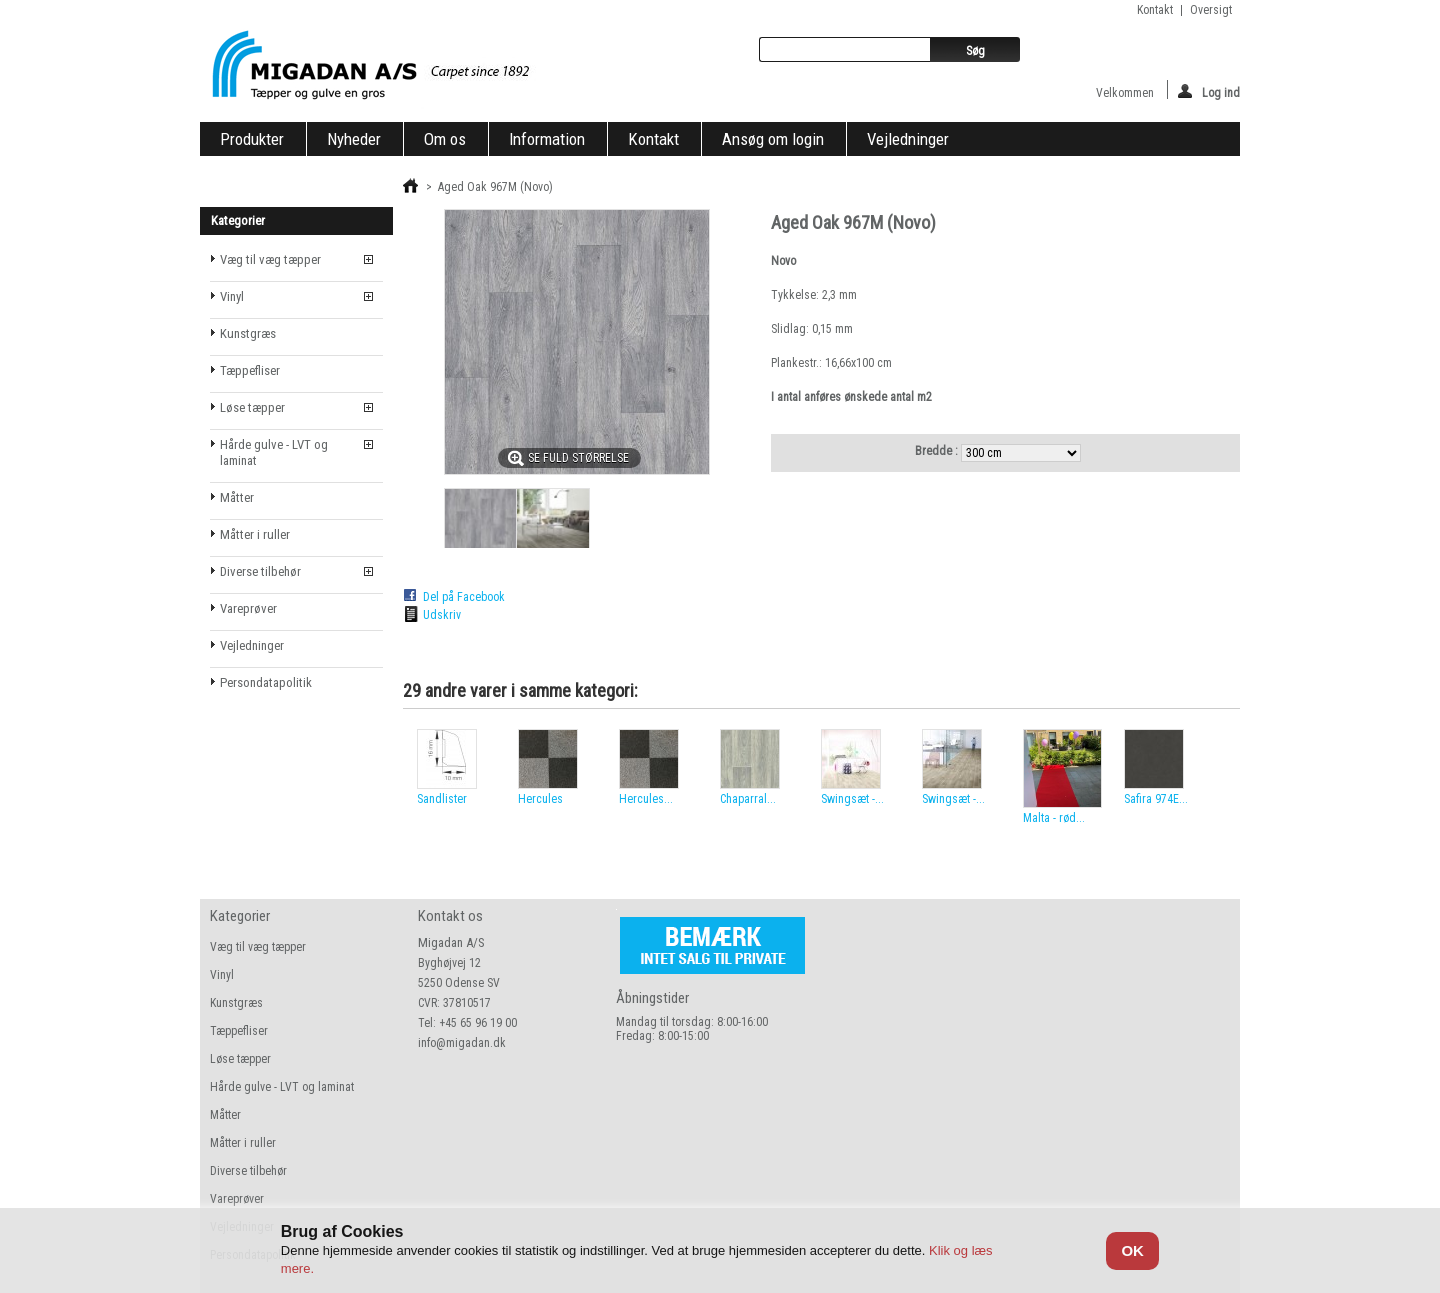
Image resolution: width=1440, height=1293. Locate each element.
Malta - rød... (1054, 818)
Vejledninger (908, 139)
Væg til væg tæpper (270, 259)
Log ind (1209, 91)
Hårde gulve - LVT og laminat (274, 452)
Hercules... (646, 799)
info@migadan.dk (462, 1043)
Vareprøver (248, 608)
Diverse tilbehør (260, 571)
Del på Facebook (464, 597)
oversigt (1211, 10)
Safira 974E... (1156, 799)
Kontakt (653, 139)
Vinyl (232, 296)
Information (547, 139)
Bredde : (938, 451)
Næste (1220, 768)
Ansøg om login (773, 139)
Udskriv (442, 615)
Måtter (237, 497)
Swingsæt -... (852, 799)
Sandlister (442, 799)
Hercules (540, 799)
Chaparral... (748, 799)
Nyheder (354, 139)
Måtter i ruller (255, 534)
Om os (445, 139)
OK (1132, 1250)
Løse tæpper (252, 407)
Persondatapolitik (266, 682)
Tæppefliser (250, 370)
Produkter (252, 139)
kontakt (1155, 10)
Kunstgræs (248, 333)
